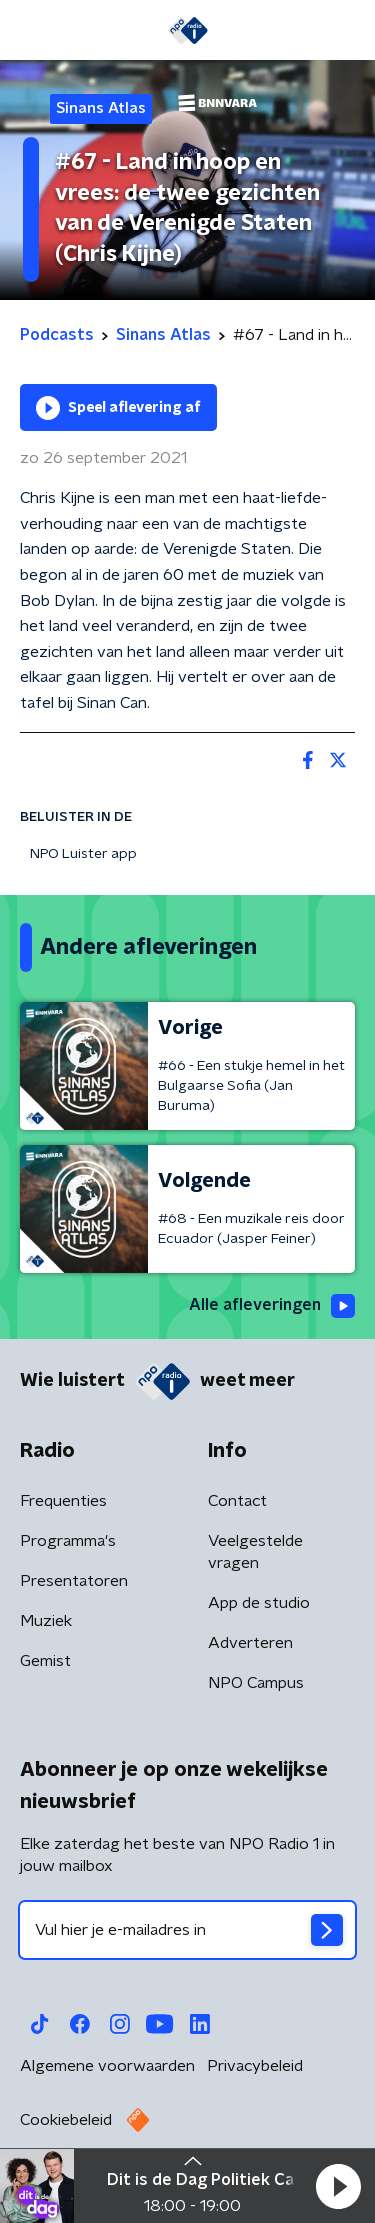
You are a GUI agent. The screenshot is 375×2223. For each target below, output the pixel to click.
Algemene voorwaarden (107, 2066)
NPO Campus (256, 1683)
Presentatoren (74, 1581)
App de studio (259, 1603)
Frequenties (63, 1501)
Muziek (46, 1621)
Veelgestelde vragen (255, 1552)
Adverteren (250, 1643)
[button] (338, 2186)
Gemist (45, 1661)
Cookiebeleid (66, 2120)
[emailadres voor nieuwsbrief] (187, 1930)
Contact (237, 1501)
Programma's (68, 1541)
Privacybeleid (255, 2066)
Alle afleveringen (272, 1306)
